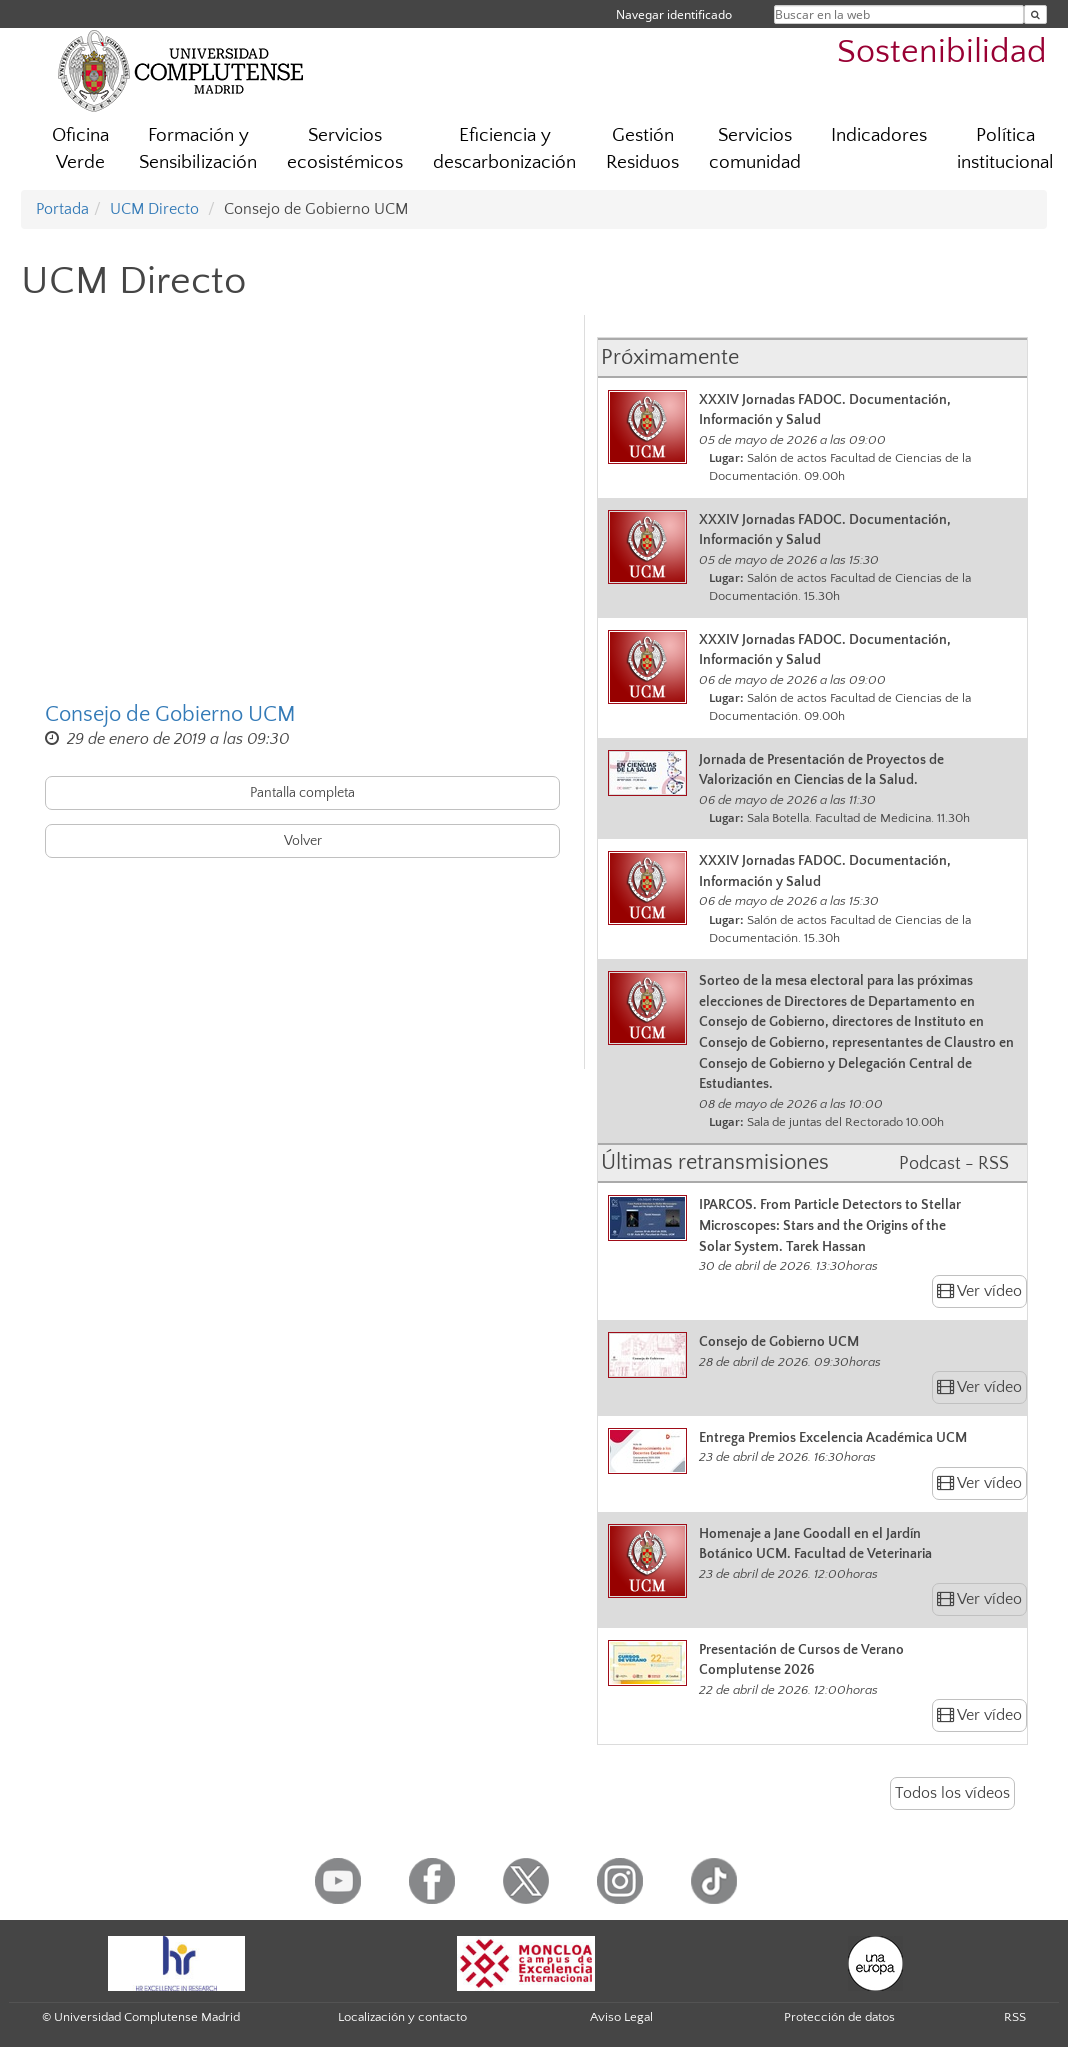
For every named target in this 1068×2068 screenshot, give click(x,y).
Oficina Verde (80, 149)
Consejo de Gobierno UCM (170, 714)
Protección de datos (839, 2017)
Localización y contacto (402, 2017)
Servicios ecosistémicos (345, 149)
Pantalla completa (302, 793)
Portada (62, 209)
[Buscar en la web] (1035, 14)
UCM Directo (154, 209)
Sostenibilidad (942, 52)
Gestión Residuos (642, 149)
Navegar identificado (674, 14)
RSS (1015, 2017)
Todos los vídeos (952, 1793)
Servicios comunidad (755, 149)
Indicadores (879, 135)
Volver (303, 841)
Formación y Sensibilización (198, 149)
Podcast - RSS (954, 1164)
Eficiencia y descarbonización (504, 149)
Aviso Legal (621, 2017)
